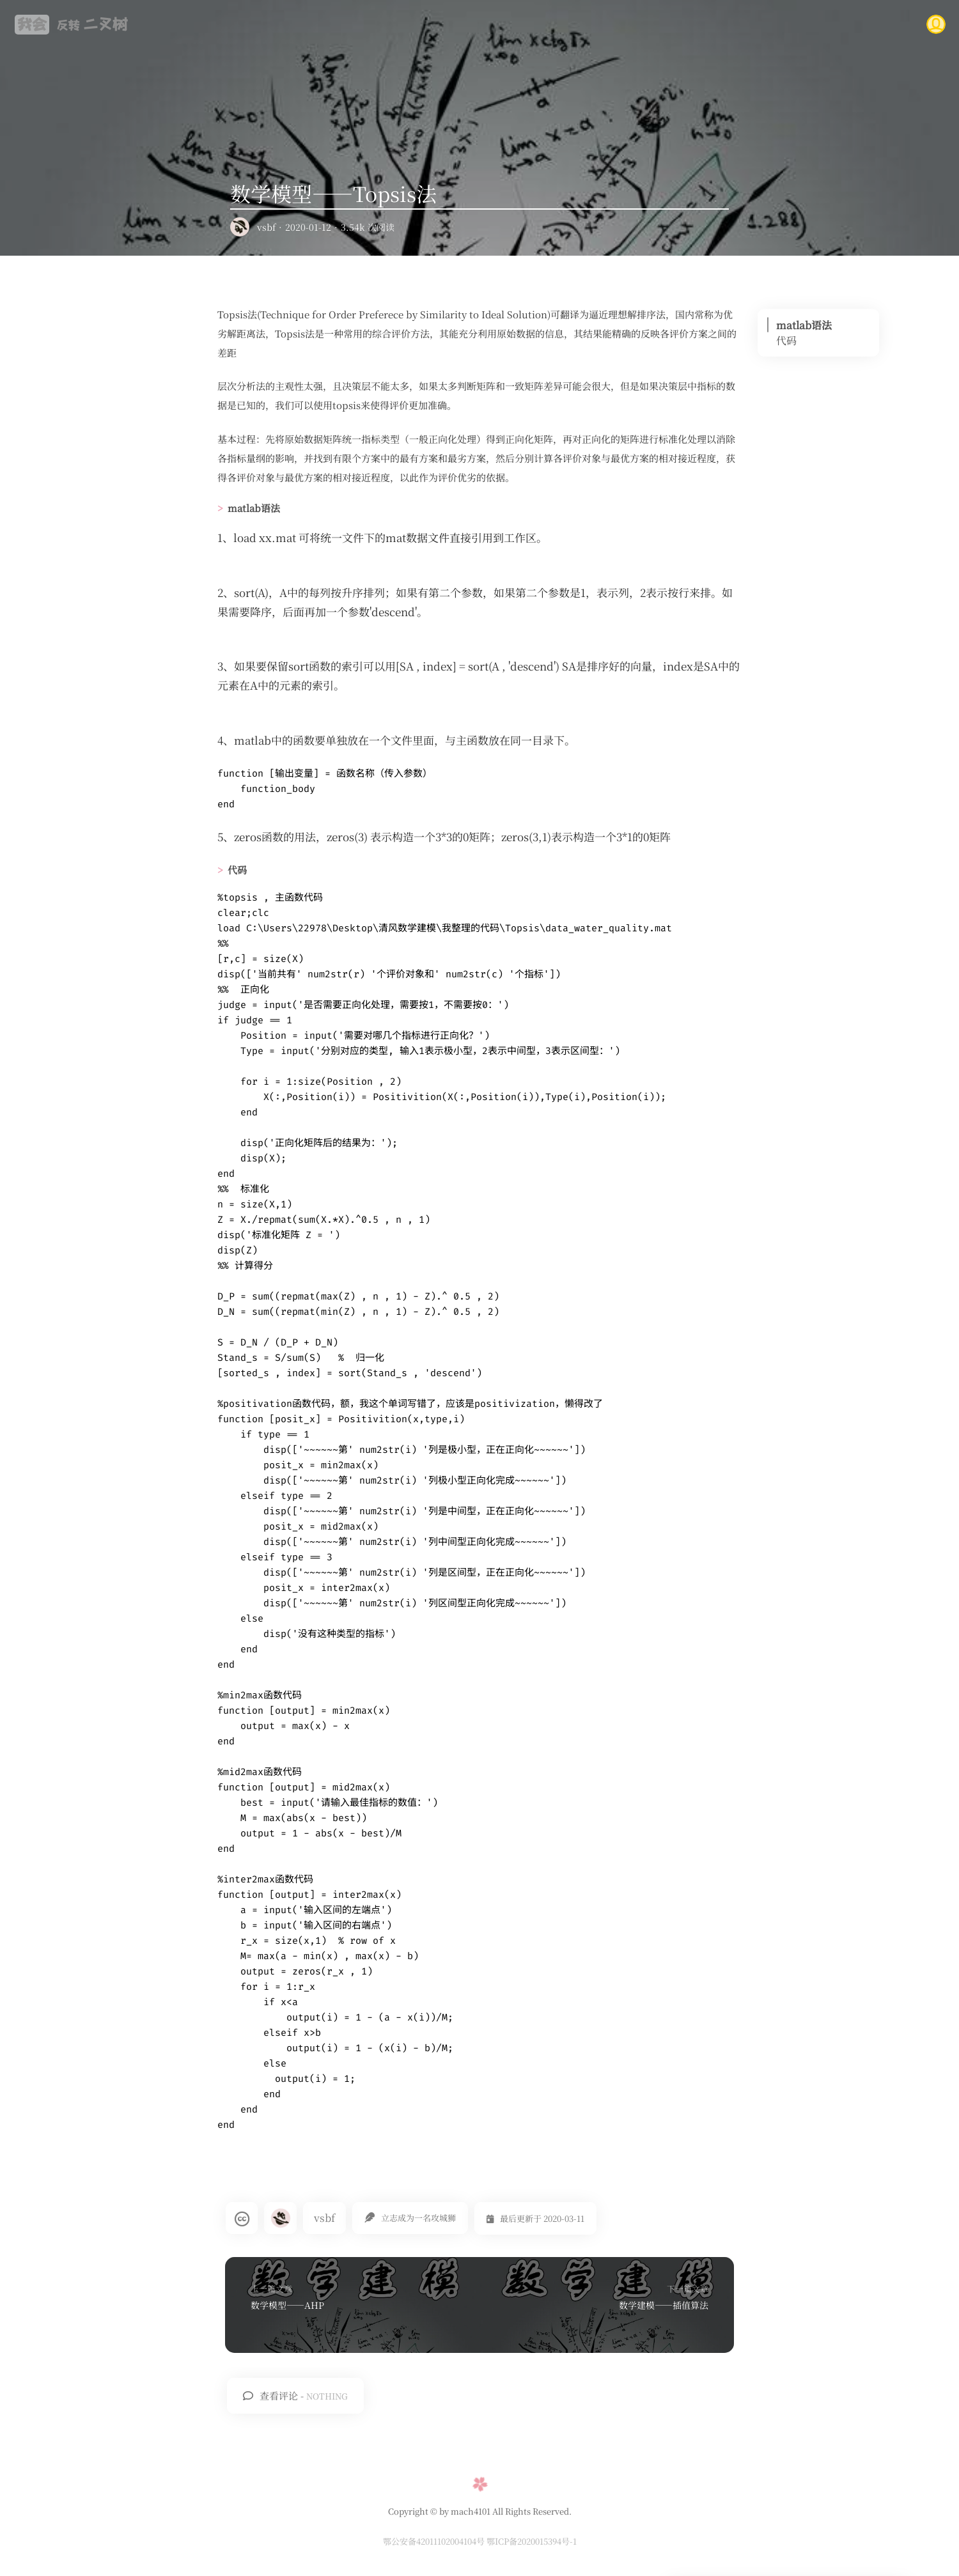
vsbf (266, 227)
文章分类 (542, 24)
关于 (869, 24)
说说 (817, 24)
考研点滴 (682, 24)
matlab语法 (804, 325)
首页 (433, 24)
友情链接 (753, 24)
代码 (786, 340)
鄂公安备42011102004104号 (435, 2541)
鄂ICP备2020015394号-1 (532, 2541)
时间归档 (612, 24)
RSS (484, 24)
